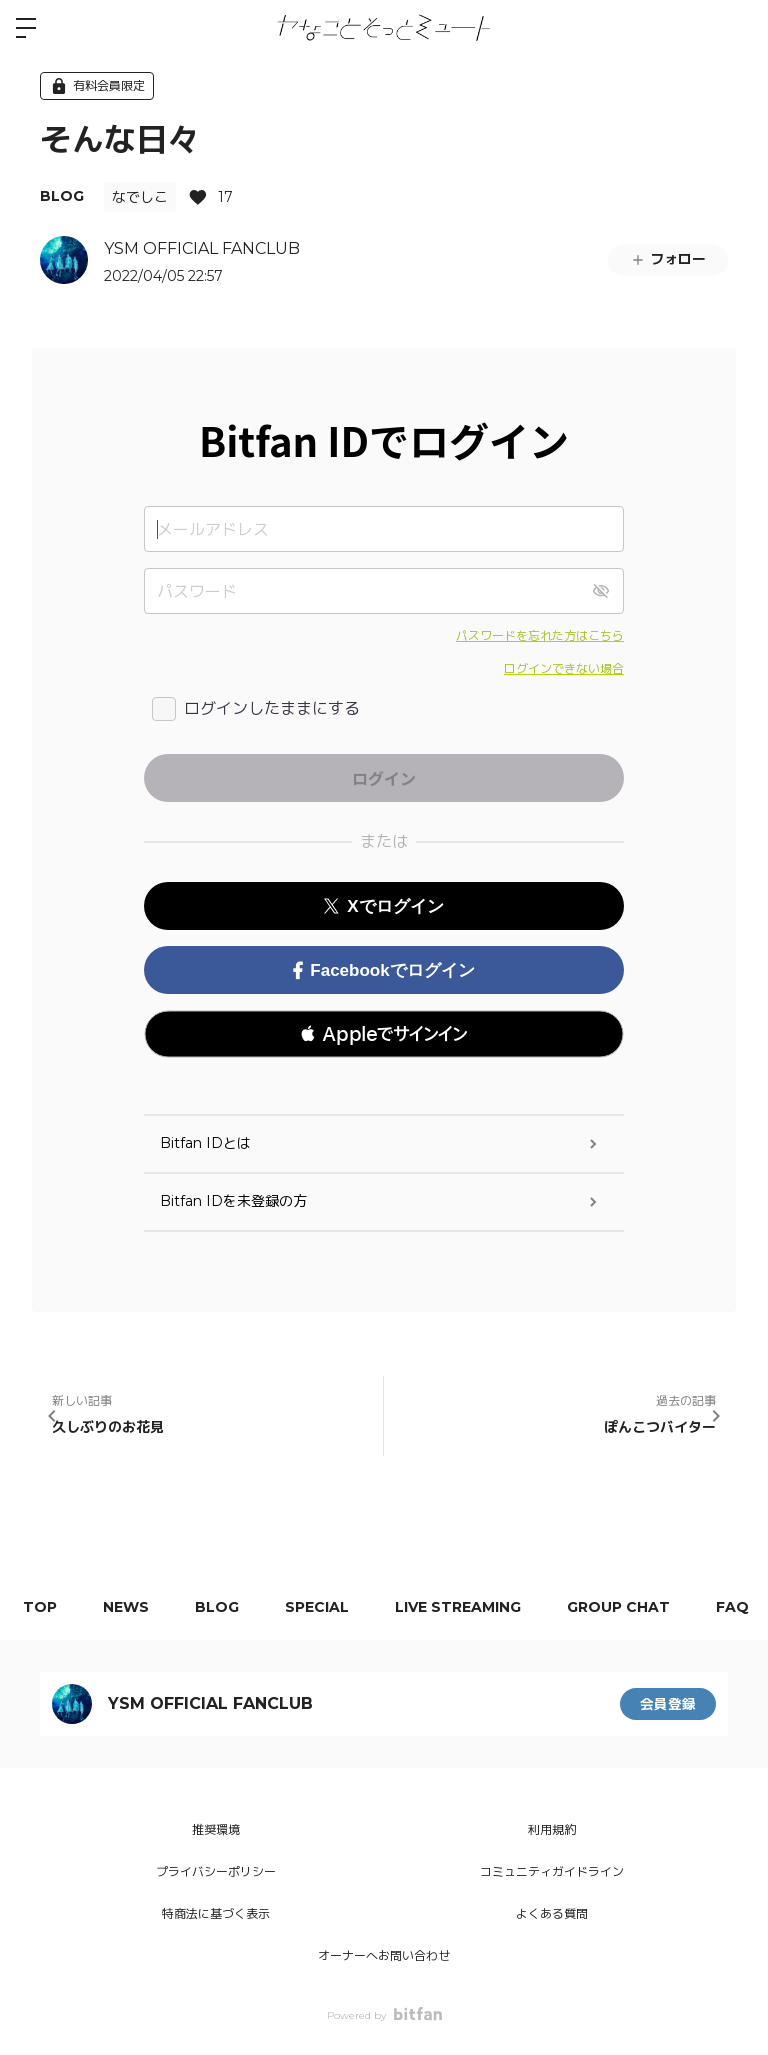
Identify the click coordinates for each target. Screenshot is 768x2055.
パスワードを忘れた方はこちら (540, 635)
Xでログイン (383, 906)
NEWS (132, 1607)
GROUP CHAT (640, 1607)
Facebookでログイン (383, 970)
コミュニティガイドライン (552, 1871)
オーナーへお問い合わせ (384, 1955)
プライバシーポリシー (216, 1871)
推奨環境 (216, 1829)
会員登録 (668, 1704)
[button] (384, 1034)
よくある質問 (552, 1913)
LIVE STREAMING (476, 1607)
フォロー (668, 259)
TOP (42, 1607)
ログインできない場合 (564, 668)
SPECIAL (331, 1607)
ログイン (736, 28)
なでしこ (140, 197)
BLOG (62, 196)
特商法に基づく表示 (216, 1913)
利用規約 (552, 1829)
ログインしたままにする (272, 708)
